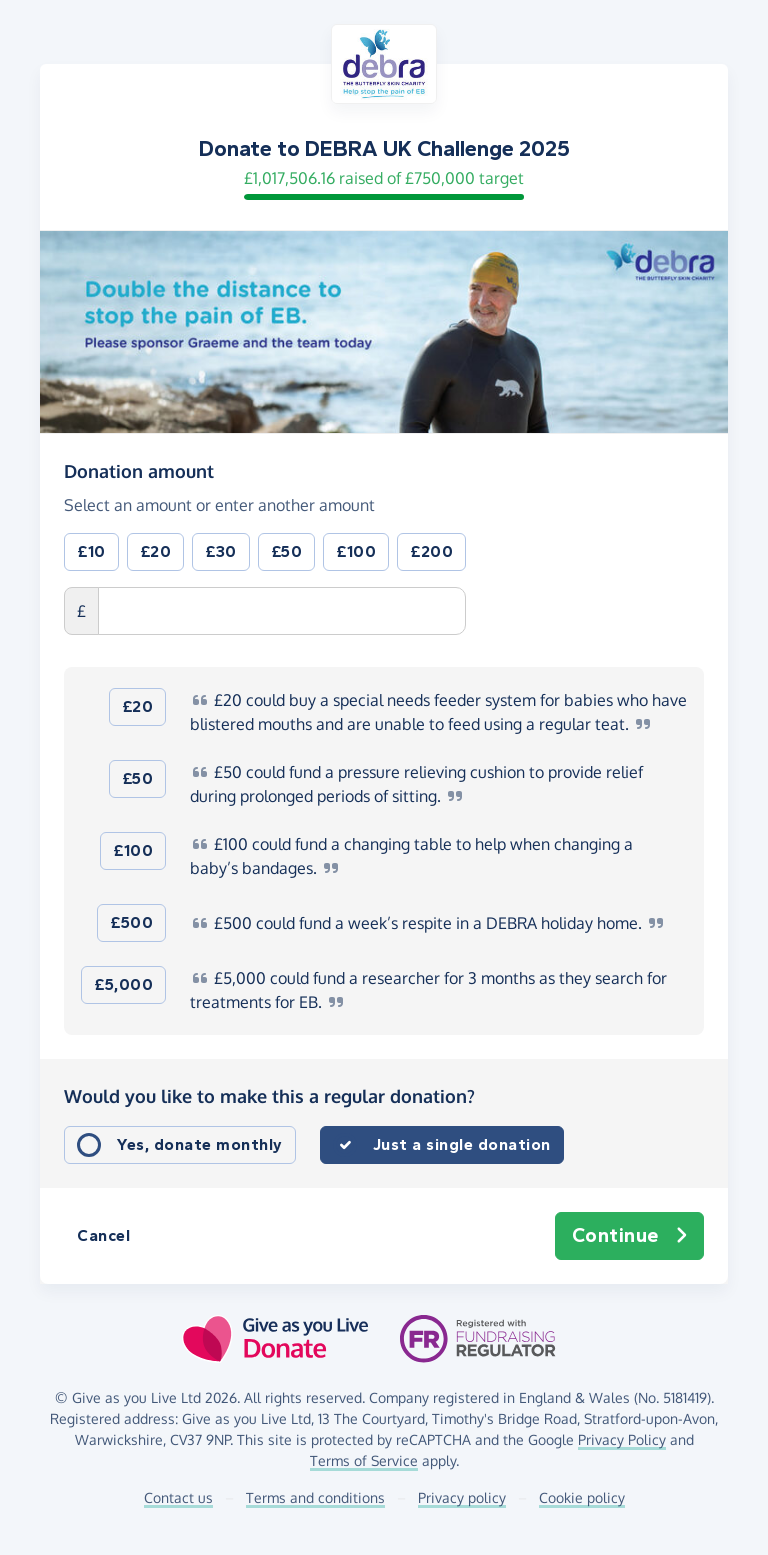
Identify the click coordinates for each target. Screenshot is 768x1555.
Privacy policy (462, 1497)
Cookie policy (582, 1497)
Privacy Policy (622, 1439)
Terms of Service (364, 1460)
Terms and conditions (315, 1497)
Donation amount (139, 470)
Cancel (103, 1235)
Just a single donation (462, 1144)
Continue (630, 1236)
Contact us (178, 1497)
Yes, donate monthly (200, 1144)
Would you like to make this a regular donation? (269, 1096)
